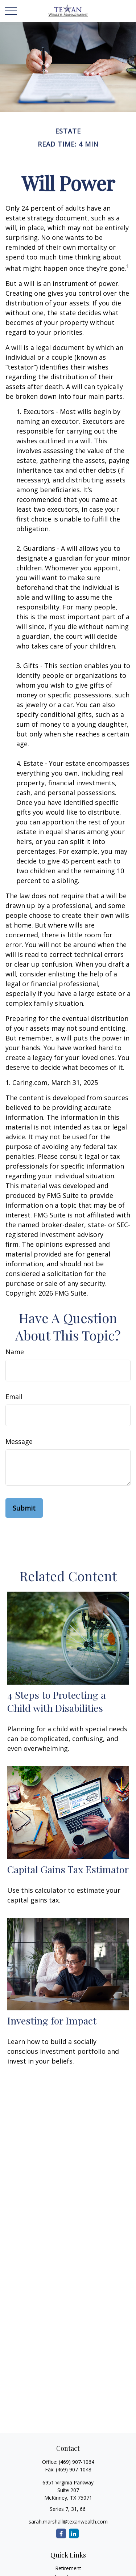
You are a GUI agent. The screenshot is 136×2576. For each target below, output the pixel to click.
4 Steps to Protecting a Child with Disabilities (56, 1701)
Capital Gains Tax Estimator (68, 1869)
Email (13, 1396)
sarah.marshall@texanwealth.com (68, 2521)
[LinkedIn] (74, 2533)
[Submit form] (24, 1508)
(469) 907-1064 (76, 2461)
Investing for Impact (51, 2020)
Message (19, 1441)
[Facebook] (61, 2533)
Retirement (68, 2568)
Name (14, 1351)
